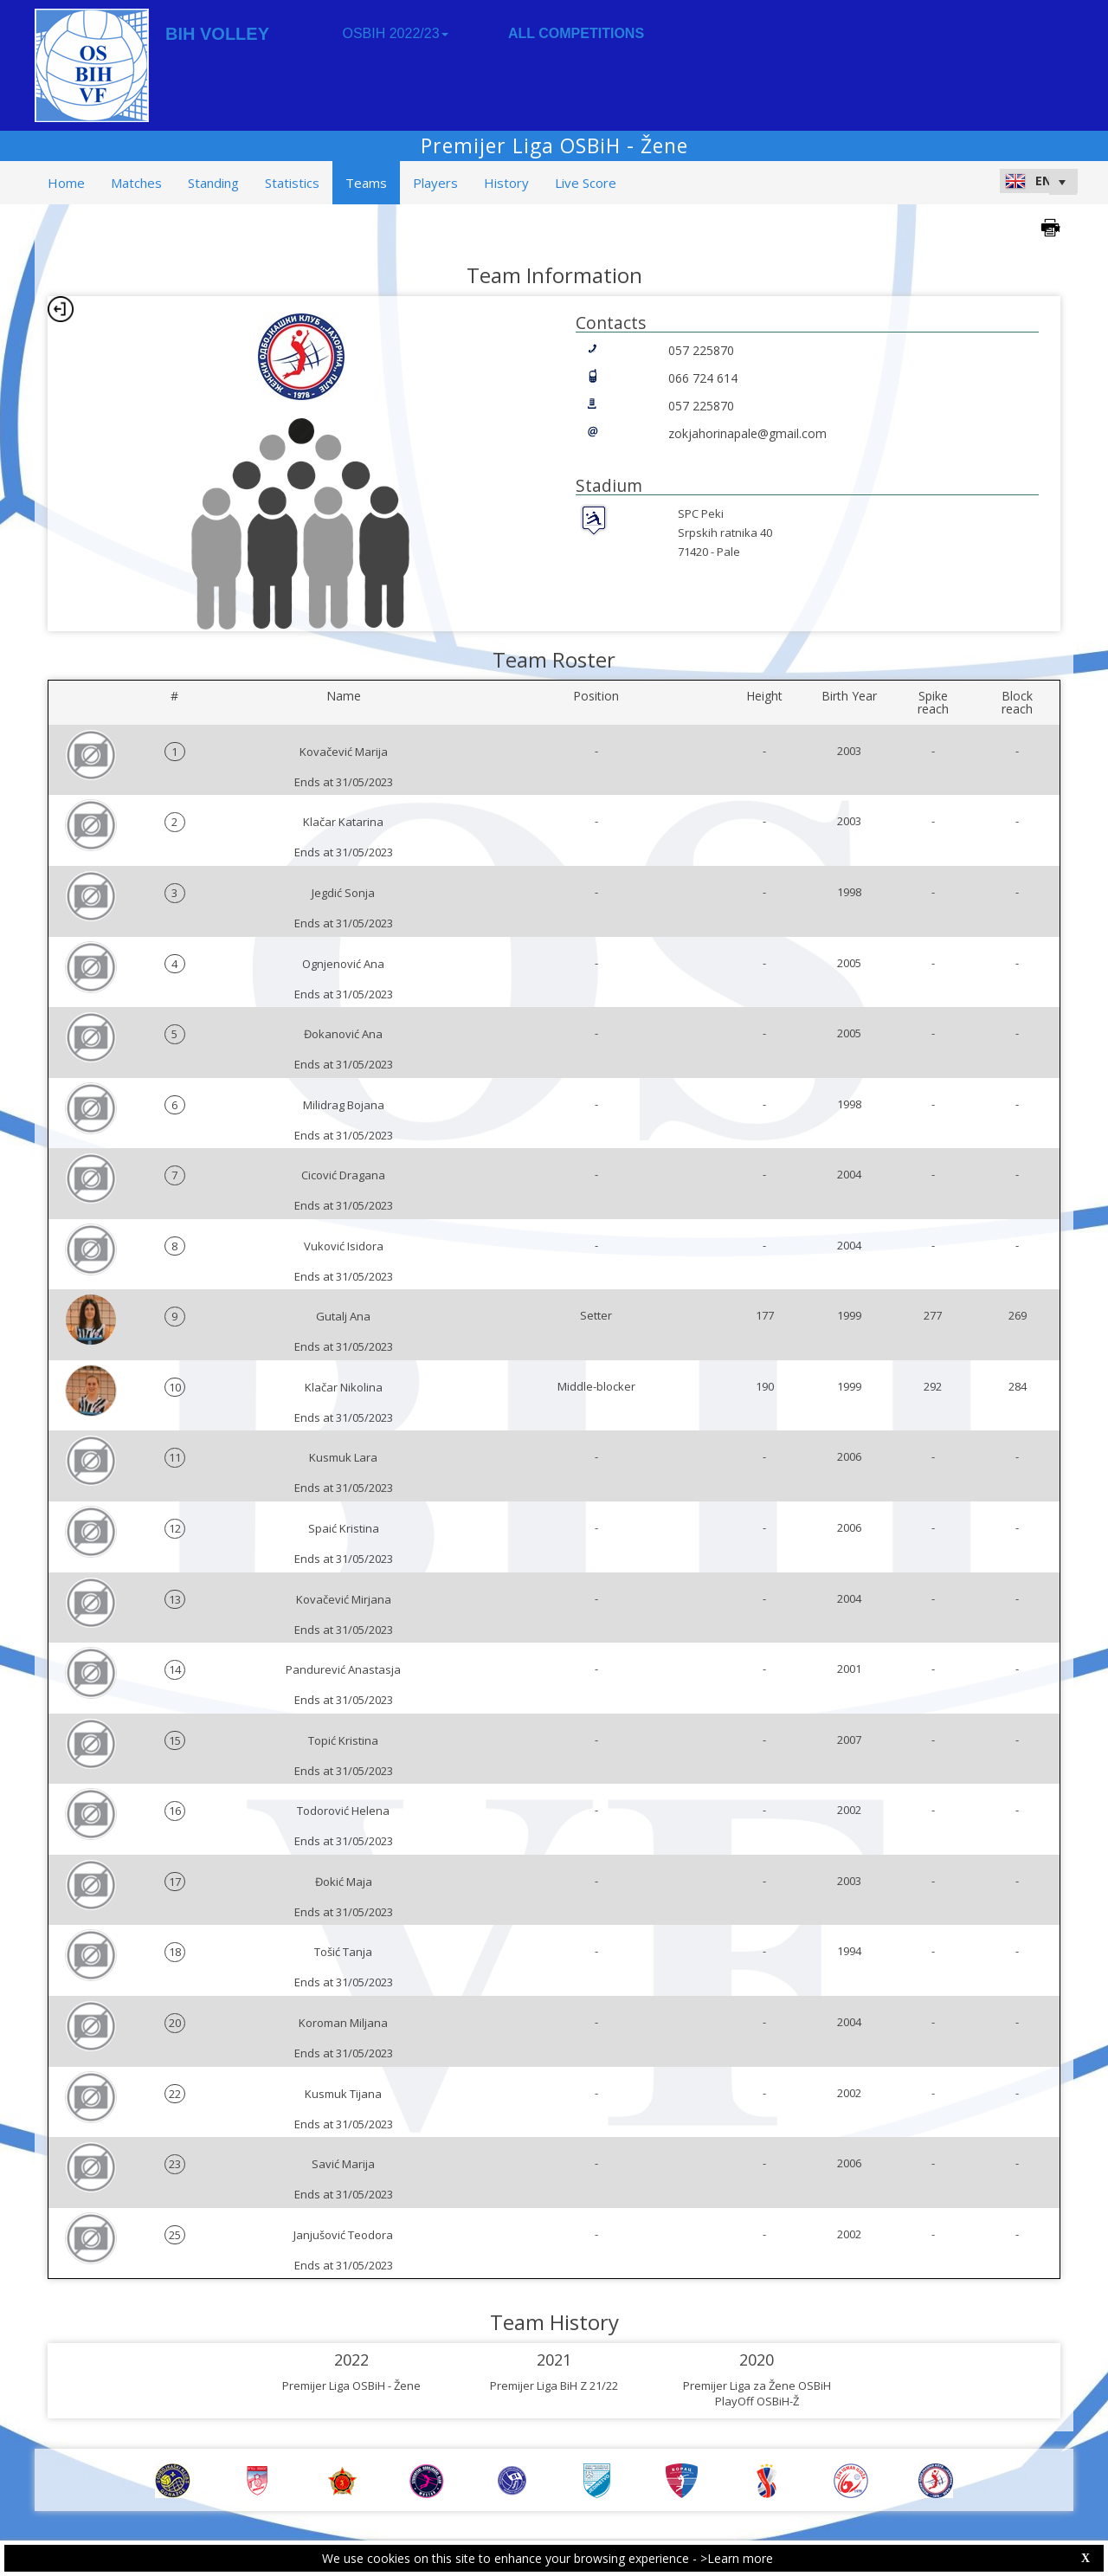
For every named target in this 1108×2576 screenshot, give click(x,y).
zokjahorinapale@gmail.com (747, 433)
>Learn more (736, 2558)
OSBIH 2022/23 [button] (395, 33)
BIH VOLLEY (217, 33)
